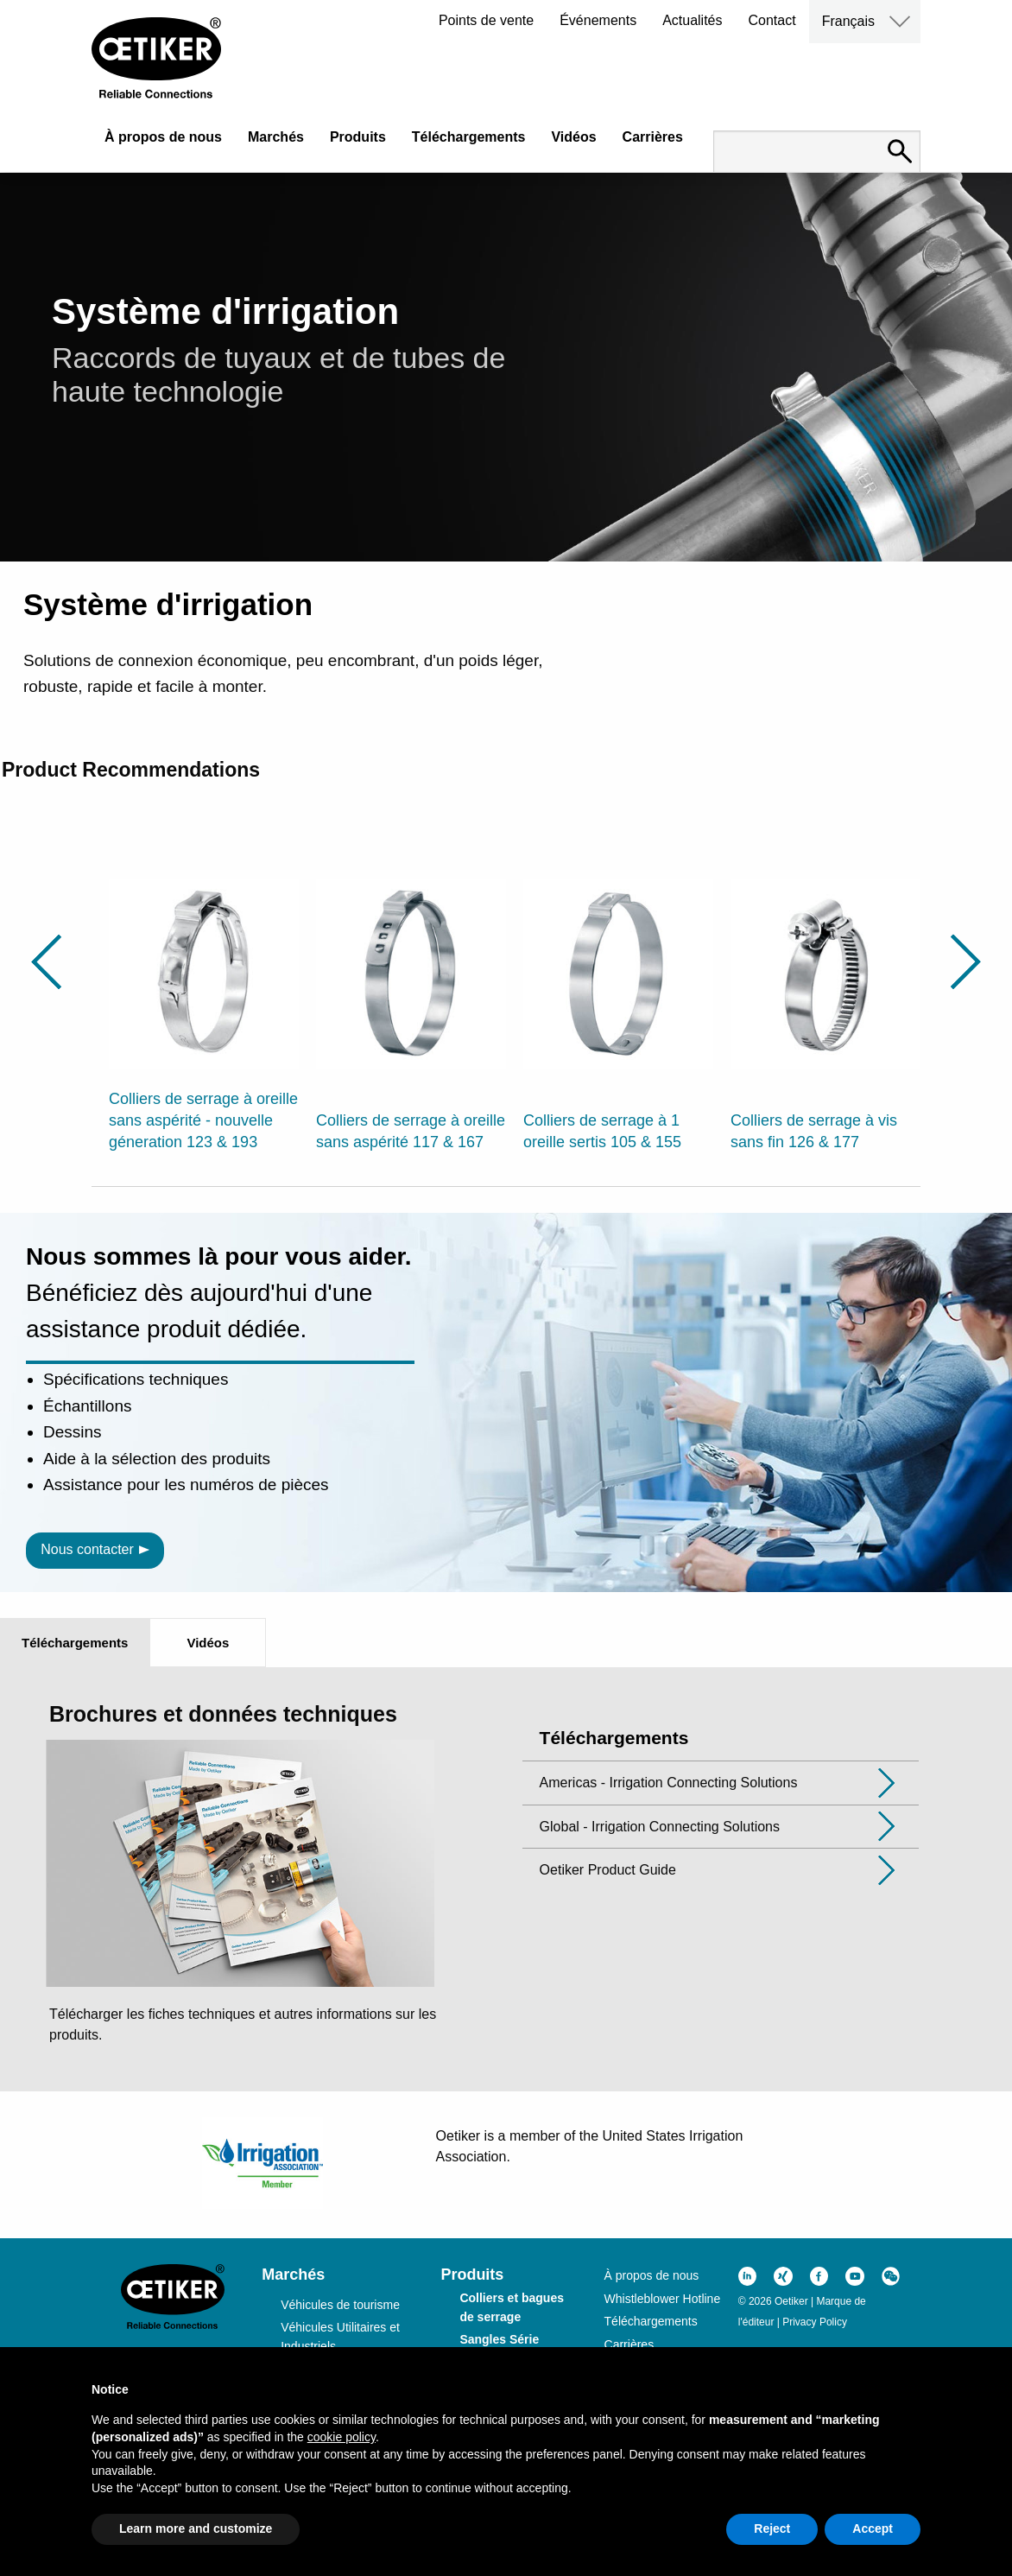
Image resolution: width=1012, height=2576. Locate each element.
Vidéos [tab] (208, 1642)
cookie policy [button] (341, 2437)
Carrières (653, 137)
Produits (358, 137)
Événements (598, 20)
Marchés (276, 137)
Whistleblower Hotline (662, 2299)
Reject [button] (772, 2528)
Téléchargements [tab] (75, 1642)
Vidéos (573, 137)
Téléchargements (469, 137)
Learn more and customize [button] (195, 2528)
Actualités (692, 20)
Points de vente (486, 20)
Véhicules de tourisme (340, 2305)
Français (848, 21)
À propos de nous (163, 137)
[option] (204, 1004)
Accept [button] (872, 2528)
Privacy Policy (814, 2322)
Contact (772, 20)
